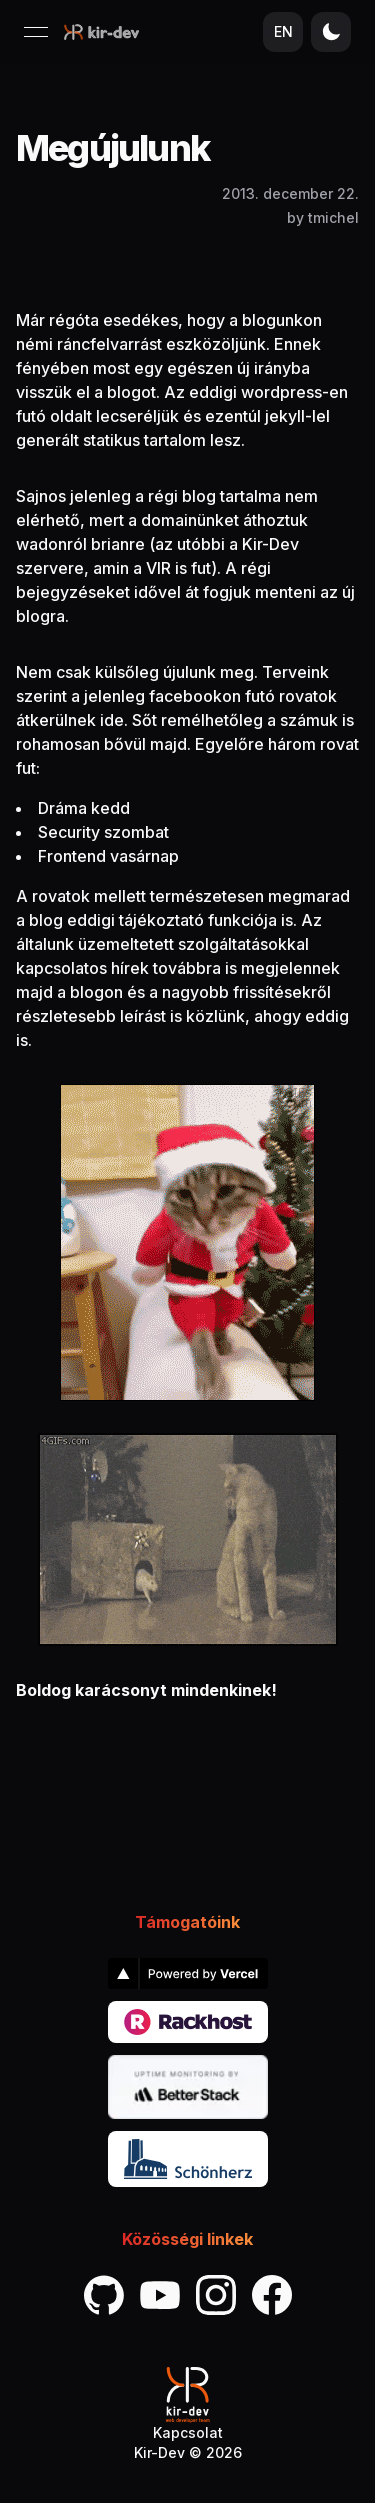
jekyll (285, 416)
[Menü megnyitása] (36, 32)
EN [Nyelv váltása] (283, 31)
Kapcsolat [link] (188, 2432)
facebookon (195, 696)
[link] (188, 1973)
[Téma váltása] (331, 32)
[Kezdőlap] (101, 32)
